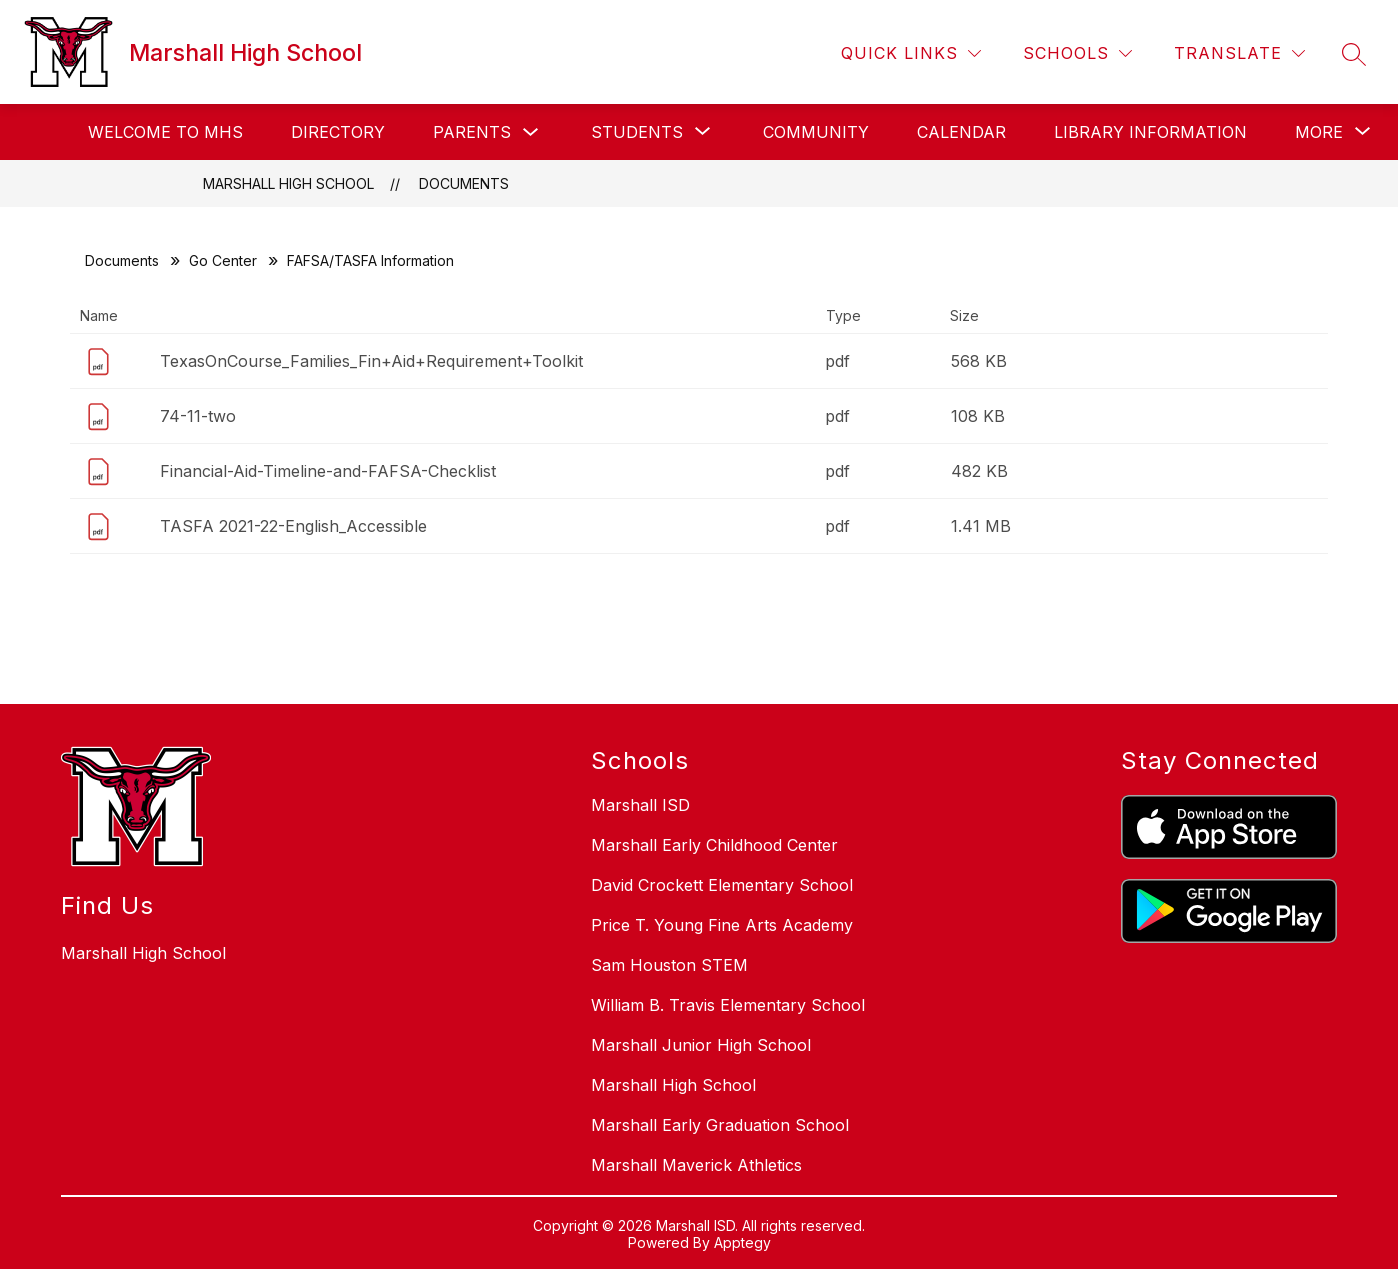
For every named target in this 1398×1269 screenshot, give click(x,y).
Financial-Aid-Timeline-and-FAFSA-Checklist (328, 471)
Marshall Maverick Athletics (696, 1165)
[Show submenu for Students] (637, 132)
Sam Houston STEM (669, 965)
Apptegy (742, 1242)
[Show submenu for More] (1319, 132)
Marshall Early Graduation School (720, 1125)
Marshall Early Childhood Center (714, 845)
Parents (472, 132)
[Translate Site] (1239, 53)
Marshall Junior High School (701, 1045)
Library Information (1150, 132)
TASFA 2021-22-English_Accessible (293, 526)
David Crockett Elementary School (722, 885)
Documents (464, 183)
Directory (338, 132)
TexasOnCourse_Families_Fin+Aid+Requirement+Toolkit (371, 361)
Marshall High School (288, 183)
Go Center (223, 260)
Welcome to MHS (165, 132)
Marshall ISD (640, 805)
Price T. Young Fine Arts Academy (722, 925)
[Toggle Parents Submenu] (531, 132)
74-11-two (198, 416)
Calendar (961, 132)
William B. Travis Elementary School (728, 1005)
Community (816, 132)
